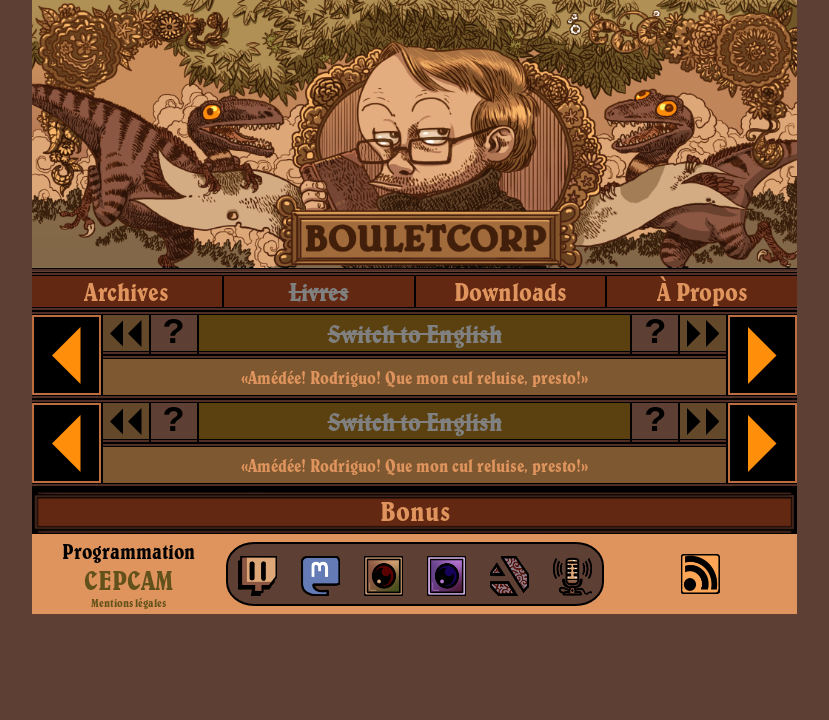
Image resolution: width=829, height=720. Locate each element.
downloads (510, 291)
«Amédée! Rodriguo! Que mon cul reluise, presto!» (414, 377)
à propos (702, 291)
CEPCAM (128, 580)
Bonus (415, 511)
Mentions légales (128, 603)
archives (126, 291)
